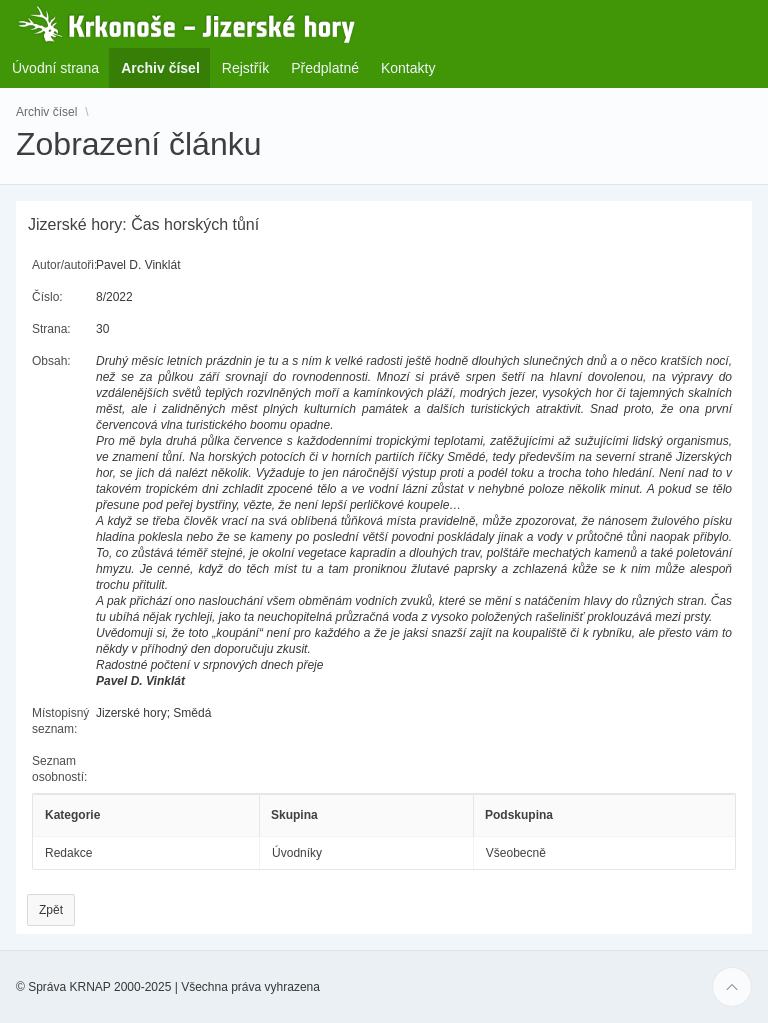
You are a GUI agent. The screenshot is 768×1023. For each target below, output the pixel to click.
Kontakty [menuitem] (408, 68)
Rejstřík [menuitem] (245, 68)
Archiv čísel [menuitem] (166, 67)
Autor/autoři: (64, 265)
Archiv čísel (46, 112)
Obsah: (51, 361)
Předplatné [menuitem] (325, 68)
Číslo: (47, 297)
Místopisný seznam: (60, 721)
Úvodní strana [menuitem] (55, 68)
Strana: (51, 329)
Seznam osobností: (59, 769)
